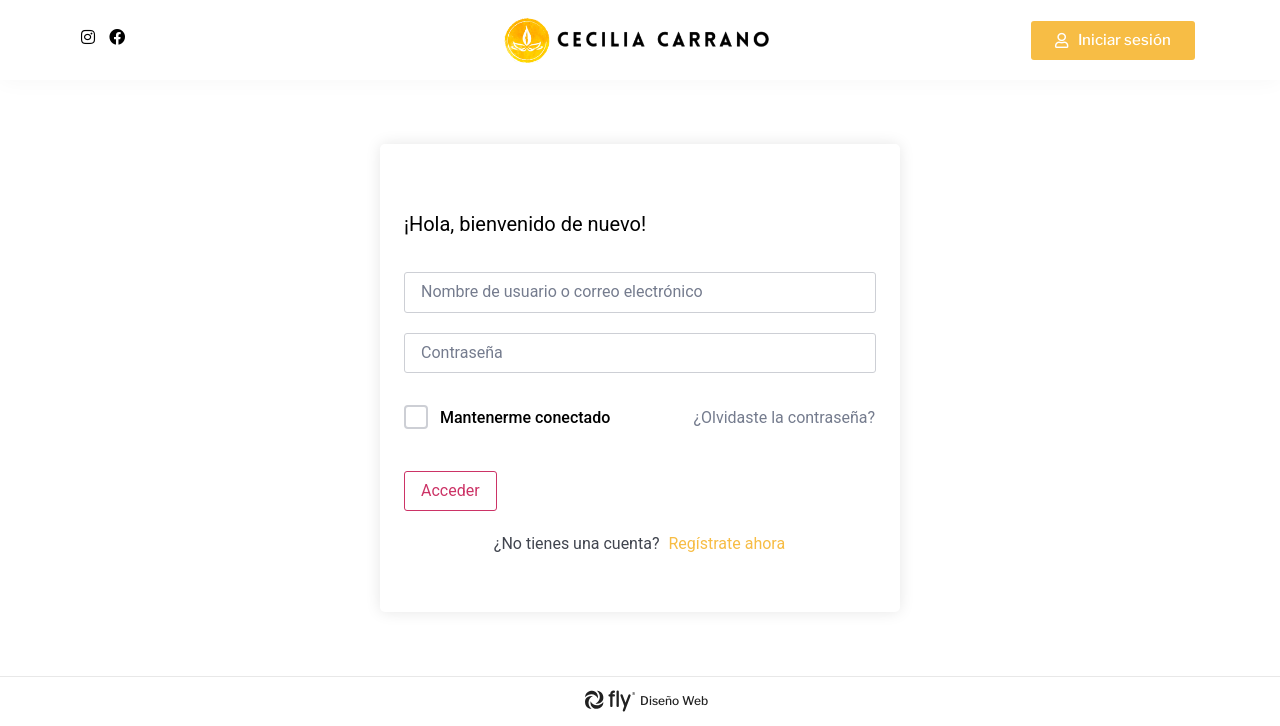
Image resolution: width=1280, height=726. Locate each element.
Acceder (450, 490)
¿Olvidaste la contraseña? (784, 417)
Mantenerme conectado (525, 417)
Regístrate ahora (726, 543)
